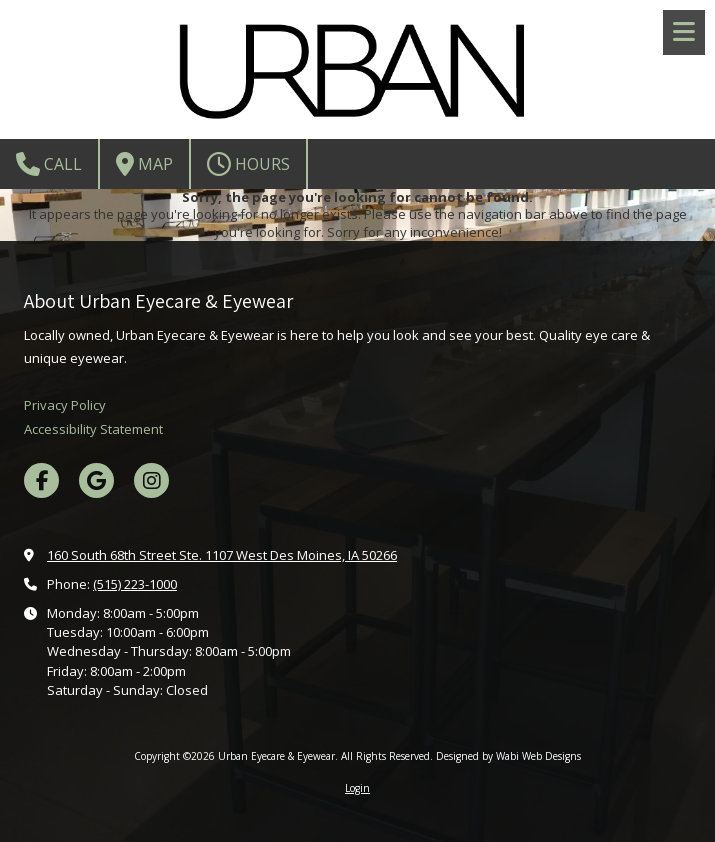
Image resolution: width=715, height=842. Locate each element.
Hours (248, 164)
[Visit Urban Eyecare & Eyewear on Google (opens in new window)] (96, 480)
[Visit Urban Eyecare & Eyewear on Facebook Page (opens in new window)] (41, 480)
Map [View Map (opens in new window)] (144, 164)
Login (357, 788)
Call (49, 164)
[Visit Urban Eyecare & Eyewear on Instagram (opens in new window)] (151, 480)
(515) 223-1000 (135, 584)
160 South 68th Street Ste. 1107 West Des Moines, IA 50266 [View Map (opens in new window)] (222, 555)
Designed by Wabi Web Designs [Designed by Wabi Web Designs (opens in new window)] (508, 756)
